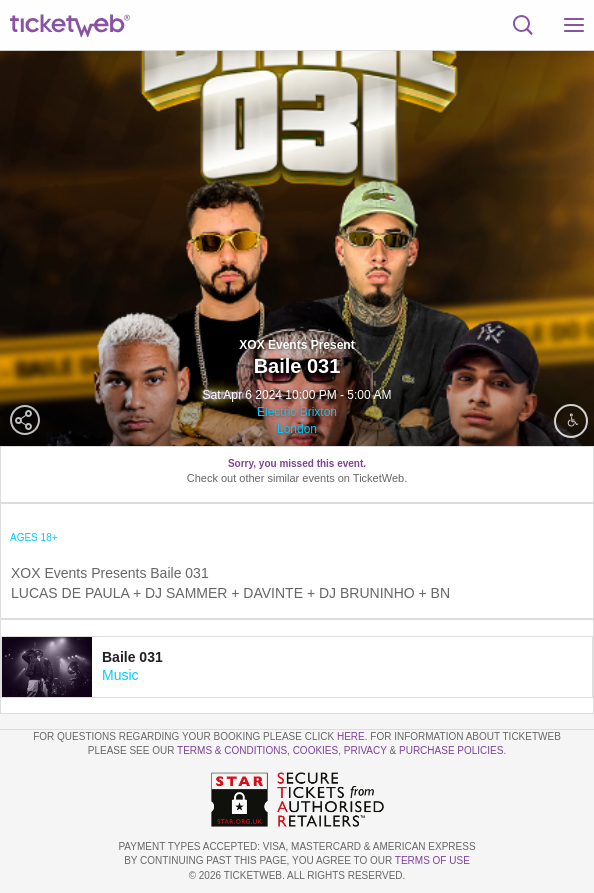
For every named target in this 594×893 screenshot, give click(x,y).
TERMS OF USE (432, 860)
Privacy (365, 750)
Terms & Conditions (232, 750)
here (351, 736)
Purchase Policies (451, 750)
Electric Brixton (297, 412)
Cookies (316, 750)
